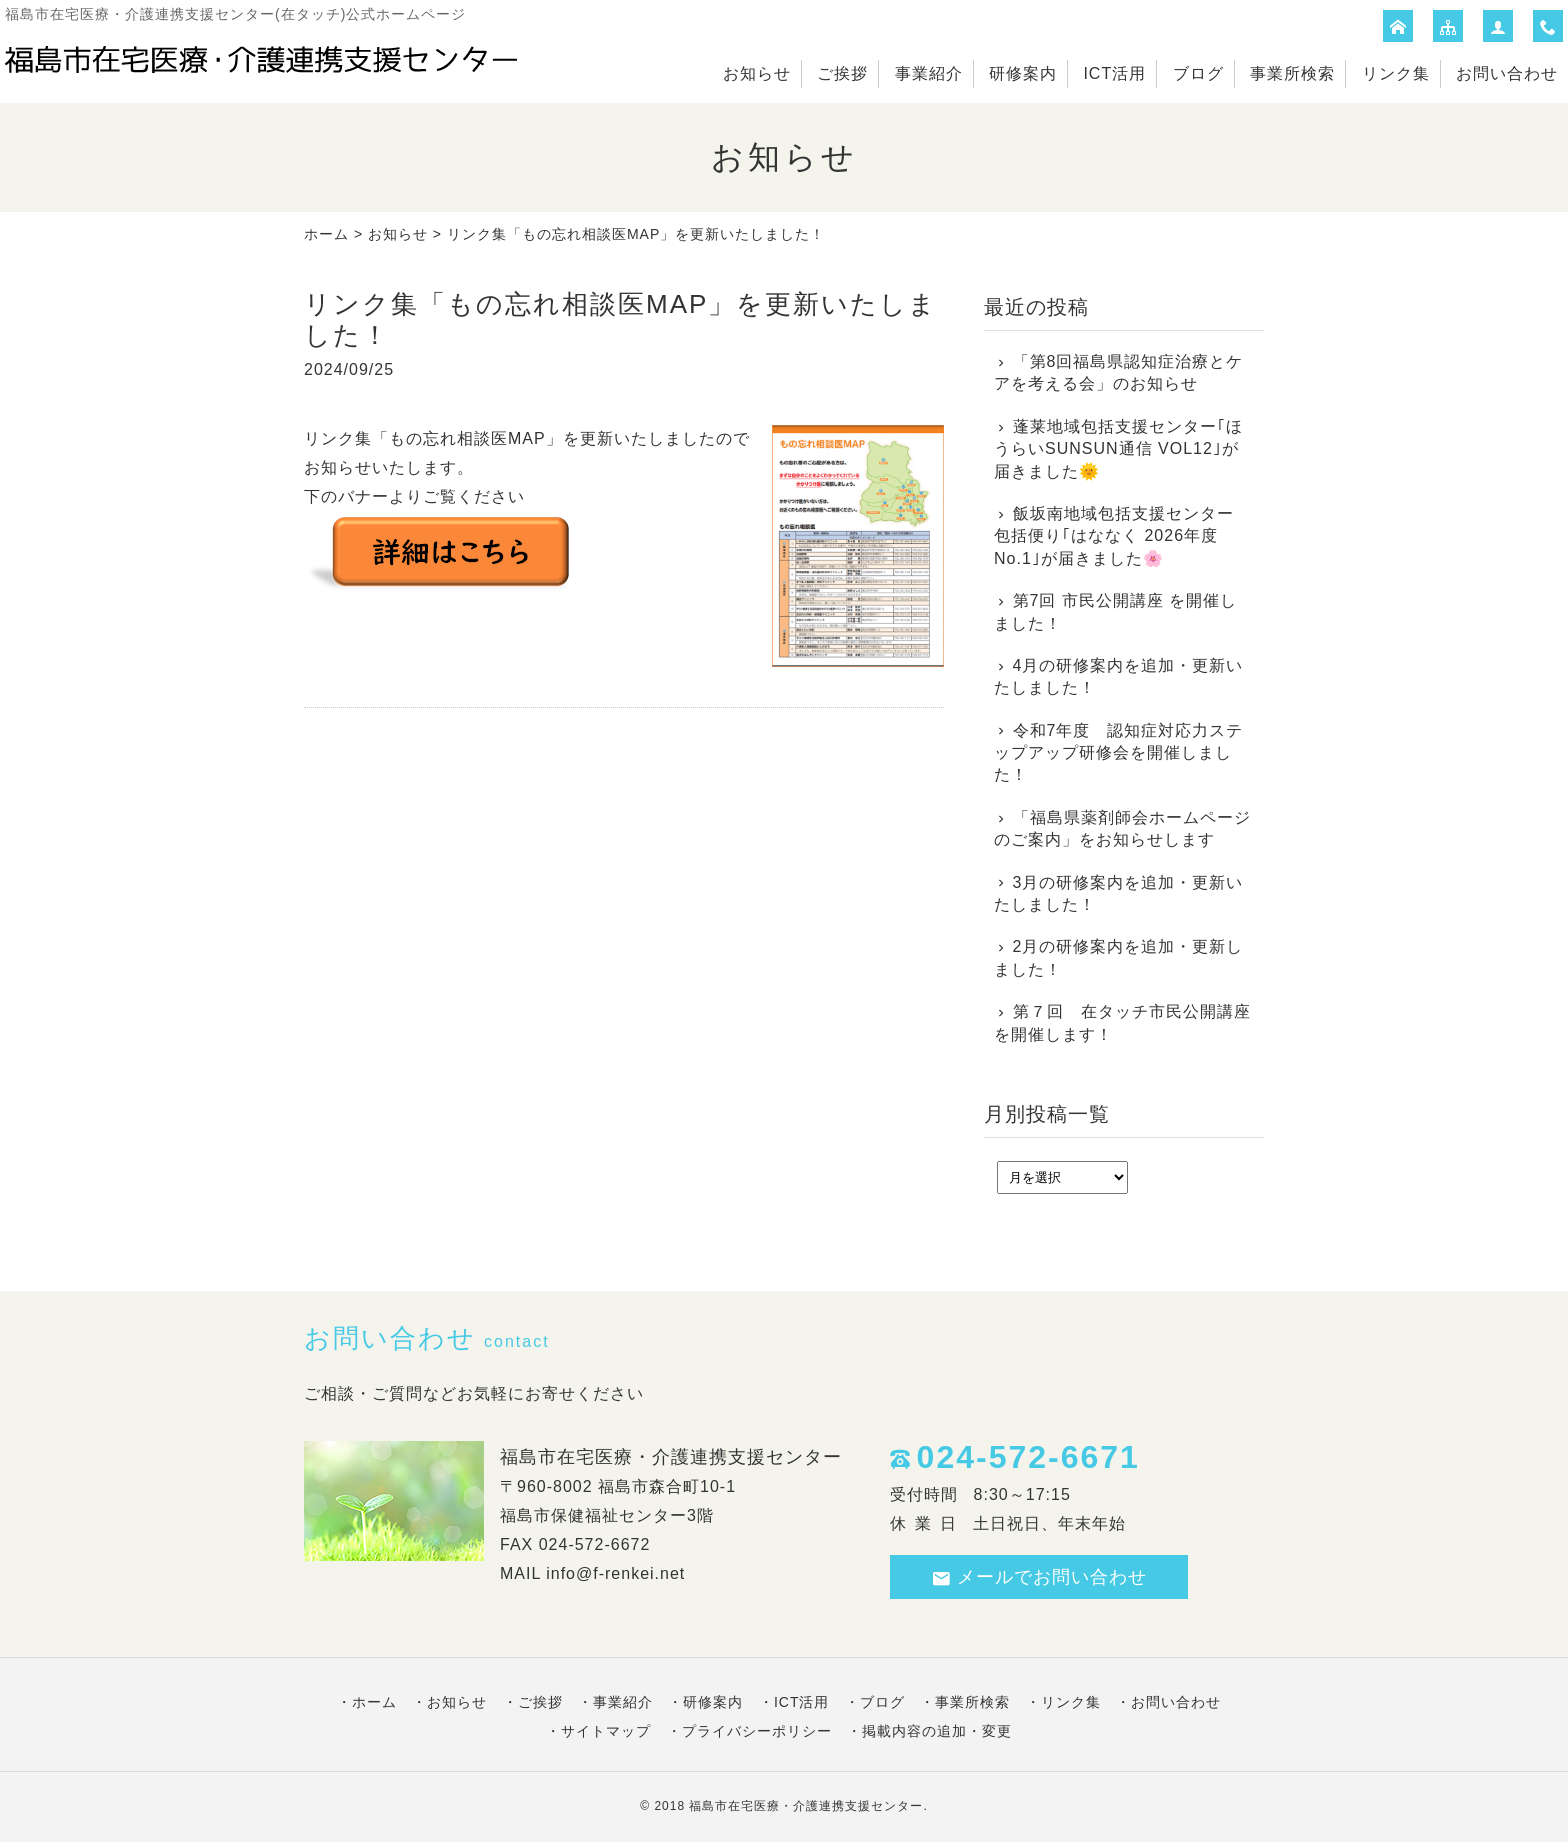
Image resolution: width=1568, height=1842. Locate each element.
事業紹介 (929, 73)
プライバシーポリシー (757, 1731)
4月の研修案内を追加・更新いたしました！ (1118, 676)
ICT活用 (1114, 73)
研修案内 (1023, 73)
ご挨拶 (842, 73)
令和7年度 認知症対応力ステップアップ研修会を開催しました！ (1118, 753)
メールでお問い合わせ (1039, 1577)
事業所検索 (1292, 73)
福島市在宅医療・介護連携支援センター (806, 1806)
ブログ (1198, 73)
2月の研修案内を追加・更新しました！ (1118, 957)
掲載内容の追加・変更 (937, 1731)
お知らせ (757, 73)
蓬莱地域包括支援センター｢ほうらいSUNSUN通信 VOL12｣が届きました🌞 (1118, 449)
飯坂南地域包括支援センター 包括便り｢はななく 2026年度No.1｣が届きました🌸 (1114, 536)
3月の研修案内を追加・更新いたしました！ (1118, 893)
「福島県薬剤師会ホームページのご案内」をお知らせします (1122, 828)
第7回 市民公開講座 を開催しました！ (1115, 611)
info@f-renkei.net (615, 1573)
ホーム (326, 234)
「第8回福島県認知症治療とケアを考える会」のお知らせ (1118, 372)
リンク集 (1396, 73)
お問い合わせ (1507, 73)
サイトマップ (606, 1731)
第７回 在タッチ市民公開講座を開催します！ (1122, 1022)
